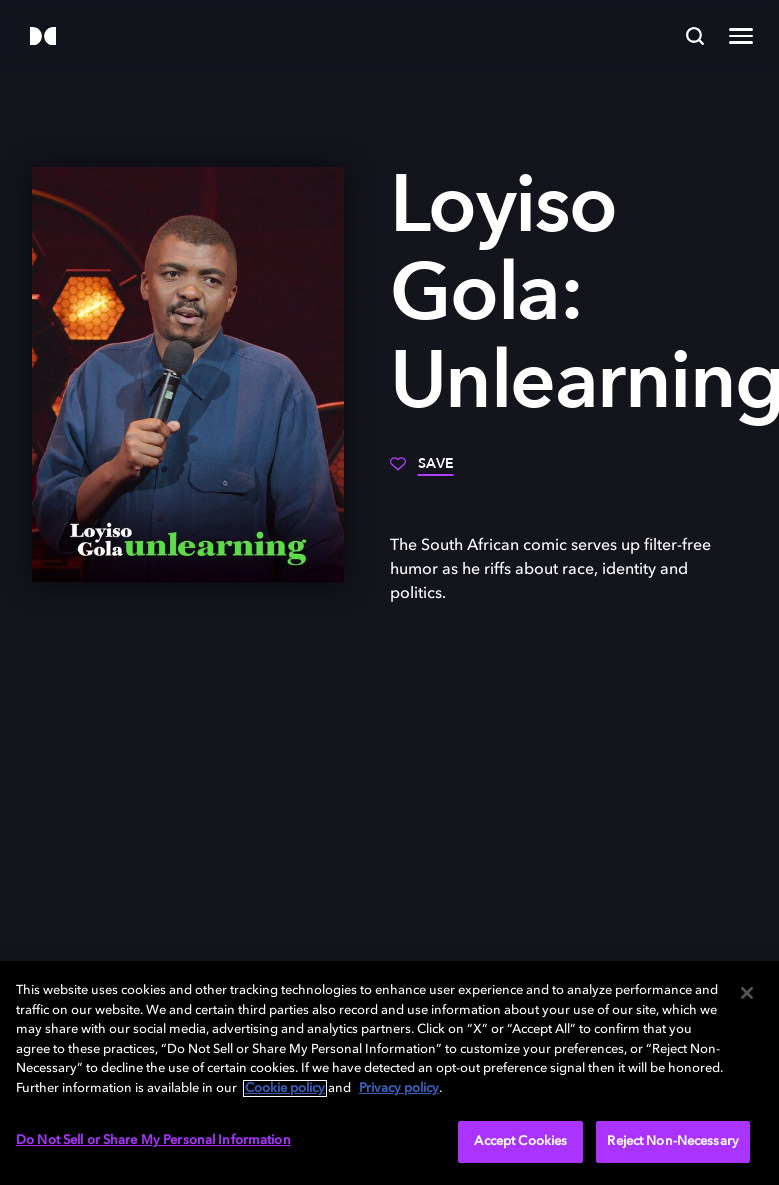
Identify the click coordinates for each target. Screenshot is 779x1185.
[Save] (422, 471)
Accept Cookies (520, 1141)
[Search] (695, 36)
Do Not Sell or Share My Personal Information (153, 1140)
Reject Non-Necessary (673, 1141)
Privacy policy (399, 1088)
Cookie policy (285, 1088)
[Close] (747, 993)
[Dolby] (43, 37)
